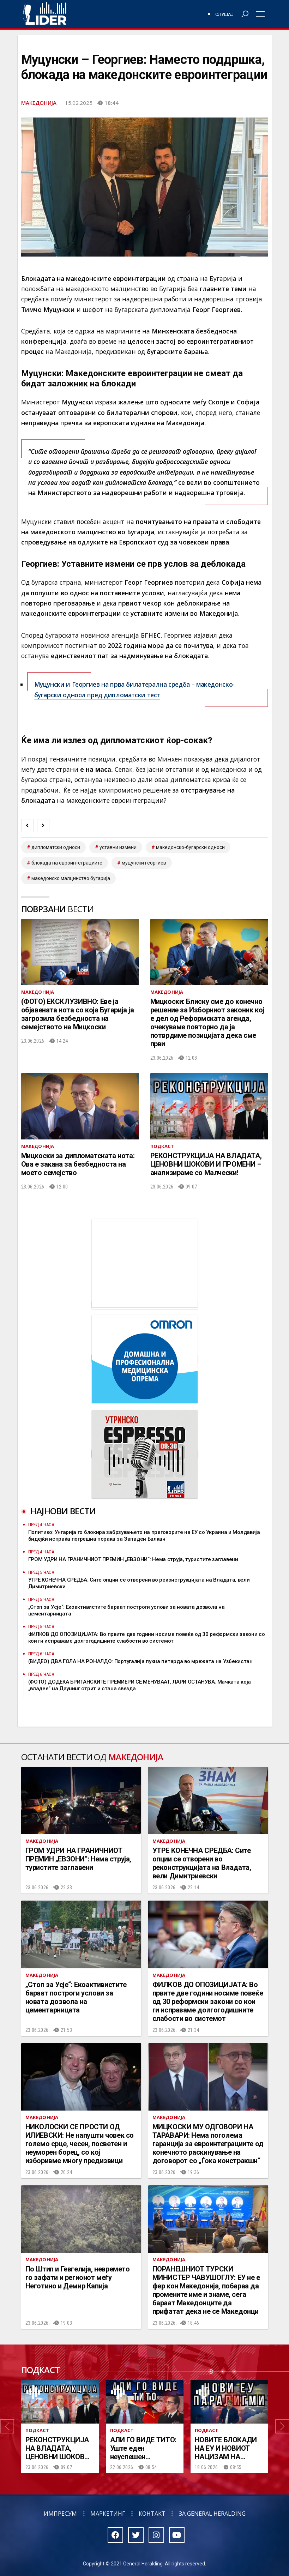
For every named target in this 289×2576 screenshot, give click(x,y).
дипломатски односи (55, 847)
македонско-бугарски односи (190, 847)
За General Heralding (212, 2513)
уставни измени (118, 847)
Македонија (38, 102)
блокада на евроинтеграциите (66, 863)
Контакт (152, 2513)
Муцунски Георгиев (144, 863)
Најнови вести (63, 1511)
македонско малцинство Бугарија (70, 878)
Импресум (60, 2513)
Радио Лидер (44, 14)
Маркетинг (107, 2513)
